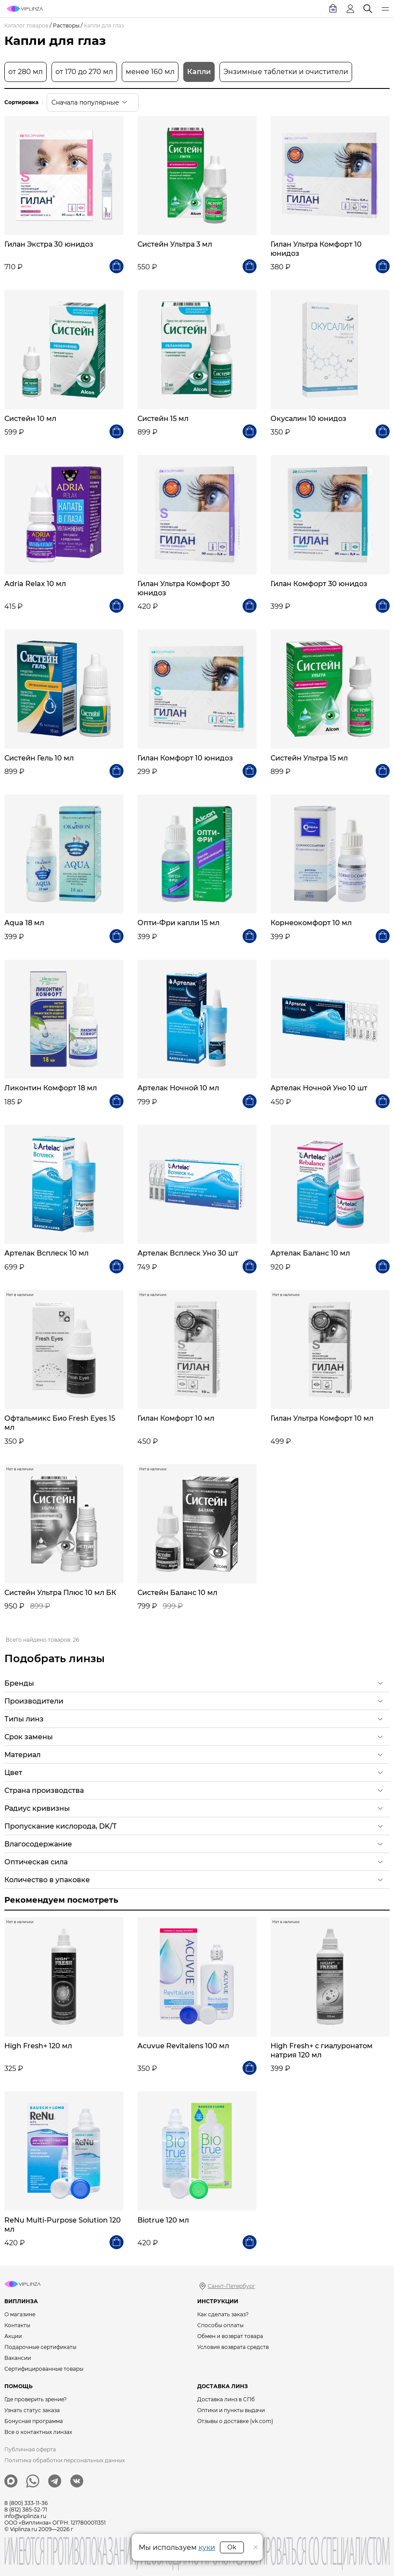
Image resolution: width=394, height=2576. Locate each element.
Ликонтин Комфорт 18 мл (50, 1088)
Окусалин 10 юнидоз (308, 418)
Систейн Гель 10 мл (39, 758)
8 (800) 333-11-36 (26, 2503)
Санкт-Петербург (231, 2286)
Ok (231, 2547)
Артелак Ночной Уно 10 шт (319, 1088)
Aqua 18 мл (24, 923)
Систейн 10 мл (30, 418)
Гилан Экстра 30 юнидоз (48, 244)
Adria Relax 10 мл (35, 584)
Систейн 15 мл (162, 418)
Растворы (66, 25)
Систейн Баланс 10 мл (177, 1592)
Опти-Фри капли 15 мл (178, 923)
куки (207, 2547)
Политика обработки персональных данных (64, 2460)
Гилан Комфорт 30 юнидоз (319, 584)
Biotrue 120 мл (163, 2220)
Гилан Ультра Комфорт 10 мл (322, 1418)
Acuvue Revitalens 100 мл (183, 2046)
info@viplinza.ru (25, 2516)
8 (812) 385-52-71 (25, 2509)
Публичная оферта (30, 2449)
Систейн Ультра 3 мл (174, 244)
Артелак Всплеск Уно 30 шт (187, 1253)
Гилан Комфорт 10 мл (175, 1418)
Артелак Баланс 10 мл (310, 1253)
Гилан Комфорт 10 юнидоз (185, 758)
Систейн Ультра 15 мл (309, 758)
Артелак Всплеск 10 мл (46, 1253)
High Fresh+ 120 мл (38, 2046)
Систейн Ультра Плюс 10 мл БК (60, 1592)
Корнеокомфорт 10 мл (311, 923)
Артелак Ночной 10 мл (178, 1088)
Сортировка (21, 102)
